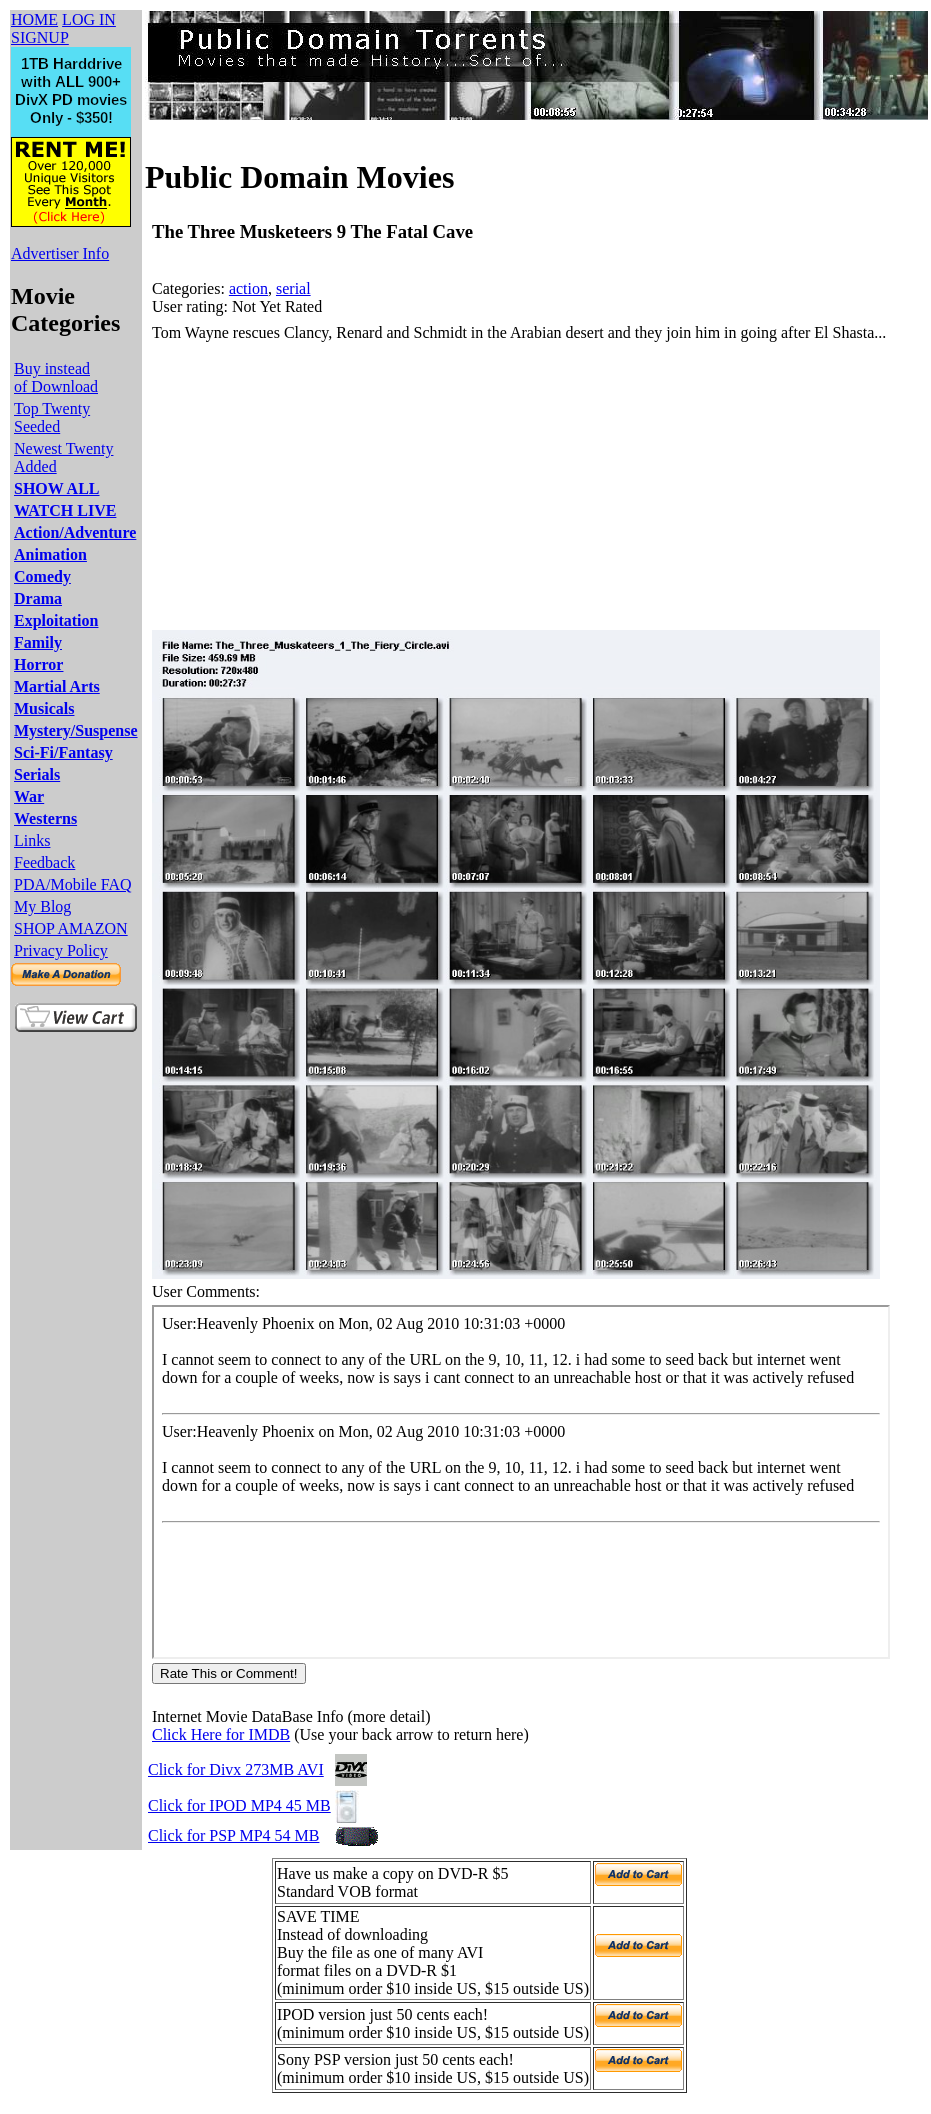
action (248, 288)
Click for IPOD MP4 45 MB (239, 1805)
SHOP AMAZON (71, 928)
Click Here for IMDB (221, 1734)
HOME (34, 19)
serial (293, 288)
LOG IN (89, 19)
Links (32, 840)
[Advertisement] (413, 486)
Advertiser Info (60, 253)
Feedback (44, 862)
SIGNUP (40, 37)
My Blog (42, 906)
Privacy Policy (61, 950)
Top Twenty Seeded (52, 417)
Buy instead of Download (56, 377)
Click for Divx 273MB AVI (236, 1769)
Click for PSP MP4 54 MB (233, 1835)
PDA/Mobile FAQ (73, 884)
